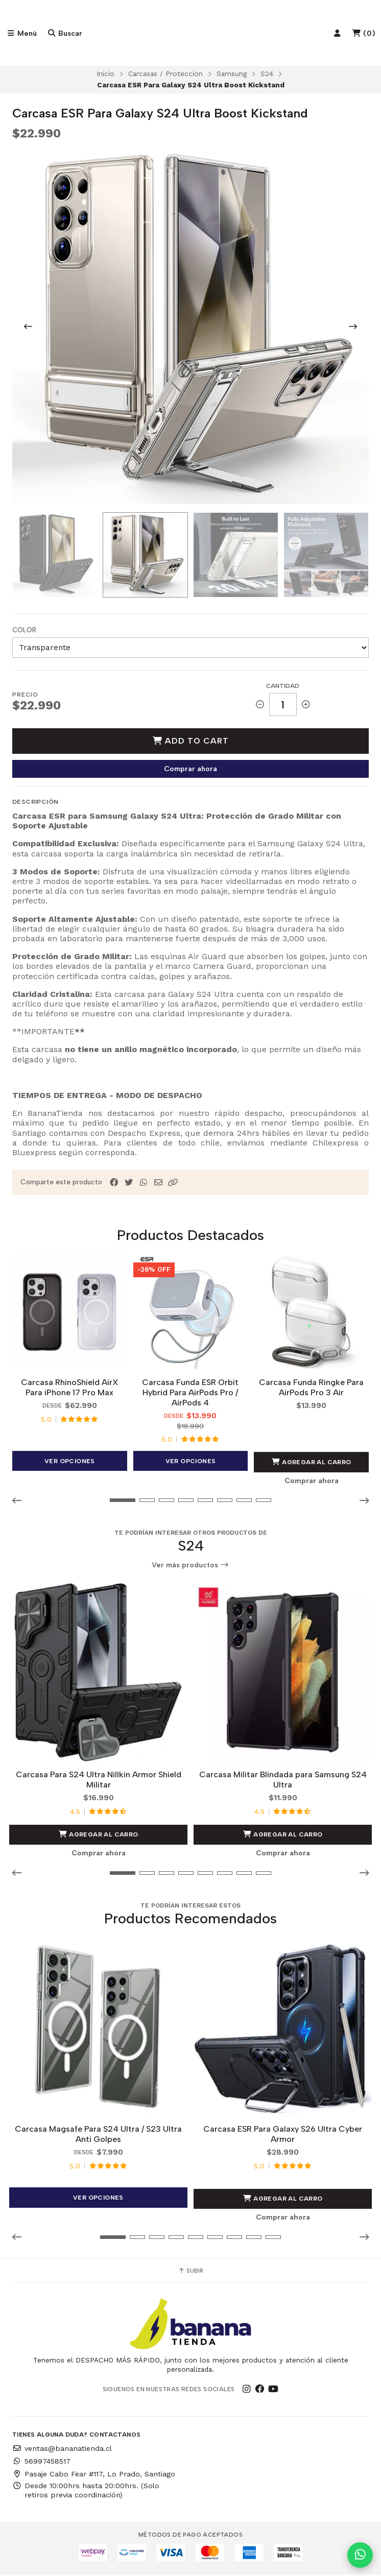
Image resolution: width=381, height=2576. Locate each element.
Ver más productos (190, 1566)
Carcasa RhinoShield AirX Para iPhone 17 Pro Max (69, 1388)
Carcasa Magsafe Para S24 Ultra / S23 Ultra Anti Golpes (98, 2135)
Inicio (105, 74)
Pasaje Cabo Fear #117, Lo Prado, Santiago (93, 2474)
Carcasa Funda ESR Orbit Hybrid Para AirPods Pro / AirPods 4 (190, 1393)
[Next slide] (353, 327)
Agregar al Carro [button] (311, 1462)
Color (24, 630)
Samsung (232, 74)
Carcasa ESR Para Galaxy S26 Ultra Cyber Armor (282, 2135)
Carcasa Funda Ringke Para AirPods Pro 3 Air (311, 1388)
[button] (173, 1183)
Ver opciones (69, 1461)
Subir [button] (190, 2271)
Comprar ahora (190, 769)
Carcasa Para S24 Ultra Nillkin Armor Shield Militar (98, 1781)
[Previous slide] (28, 327)
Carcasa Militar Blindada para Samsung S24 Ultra (283, 1781)
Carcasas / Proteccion (165, 74)
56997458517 (41, 2462)
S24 (266, 74)
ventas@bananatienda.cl (62, 2449)
